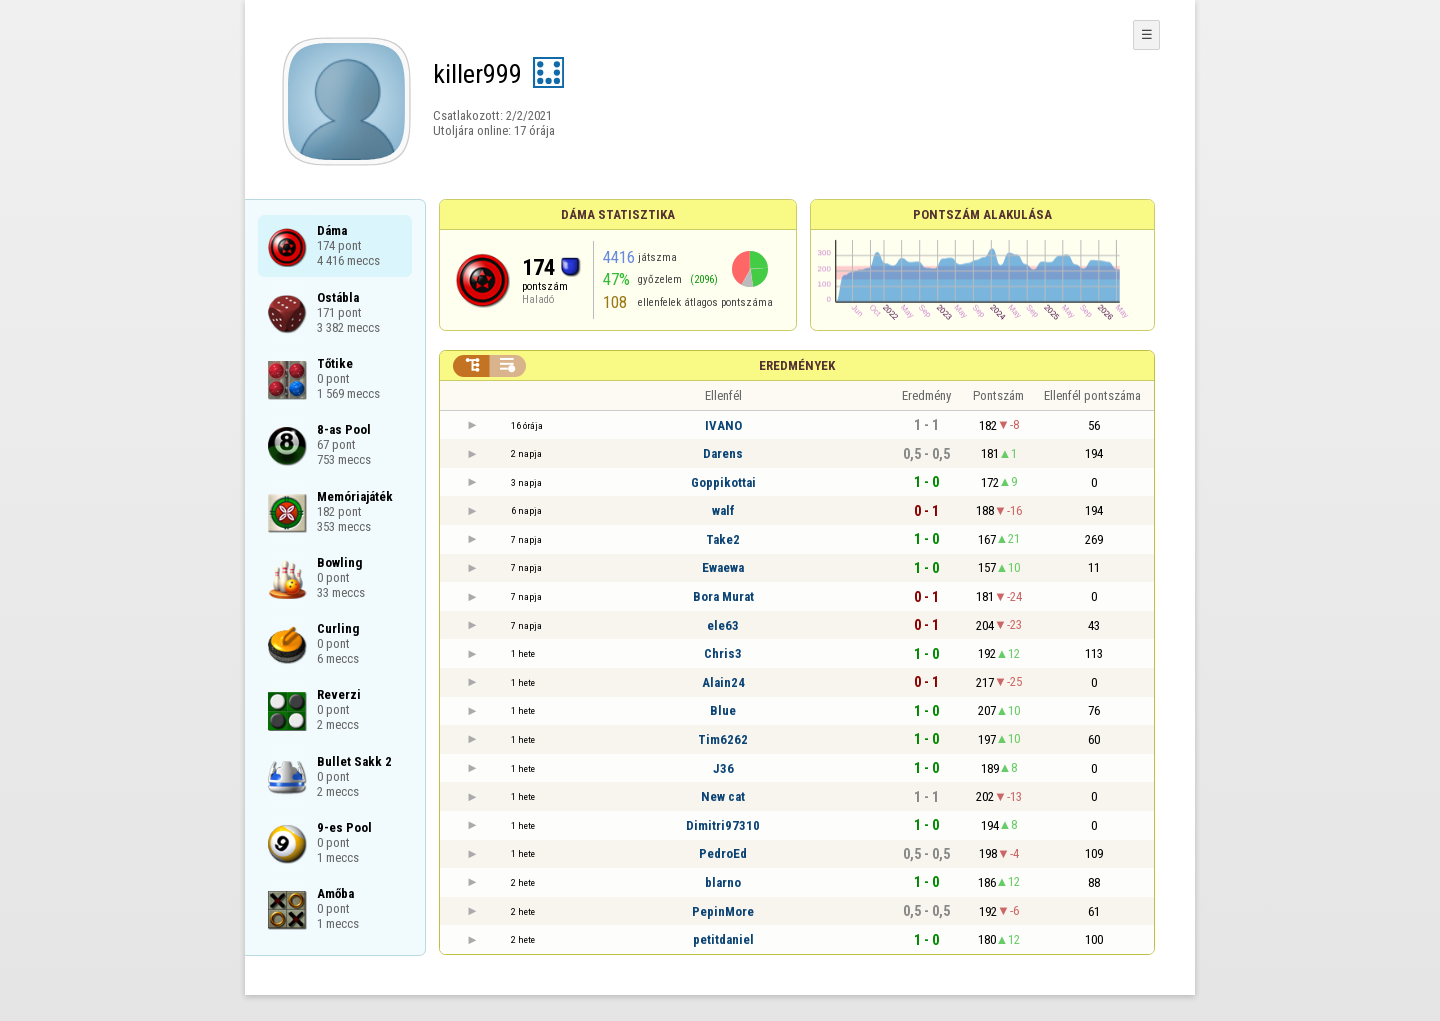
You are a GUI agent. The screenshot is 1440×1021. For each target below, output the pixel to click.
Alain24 (723, 682)
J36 (723, 768)
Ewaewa (723, 567)
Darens (723, 453)
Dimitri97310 (723, 825)
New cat (723, 796)
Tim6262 (723, 739)
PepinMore (723, 911)
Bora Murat (723, 596)
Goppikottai (723, 482)
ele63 (723, 625)
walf (723, 510)
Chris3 (723, 653)
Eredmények (797, 365)
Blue (723, 710)
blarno (723, 882)
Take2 (723, 539)
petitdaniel (723, 939)
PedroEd (723, 853)
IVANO (723, 425)
